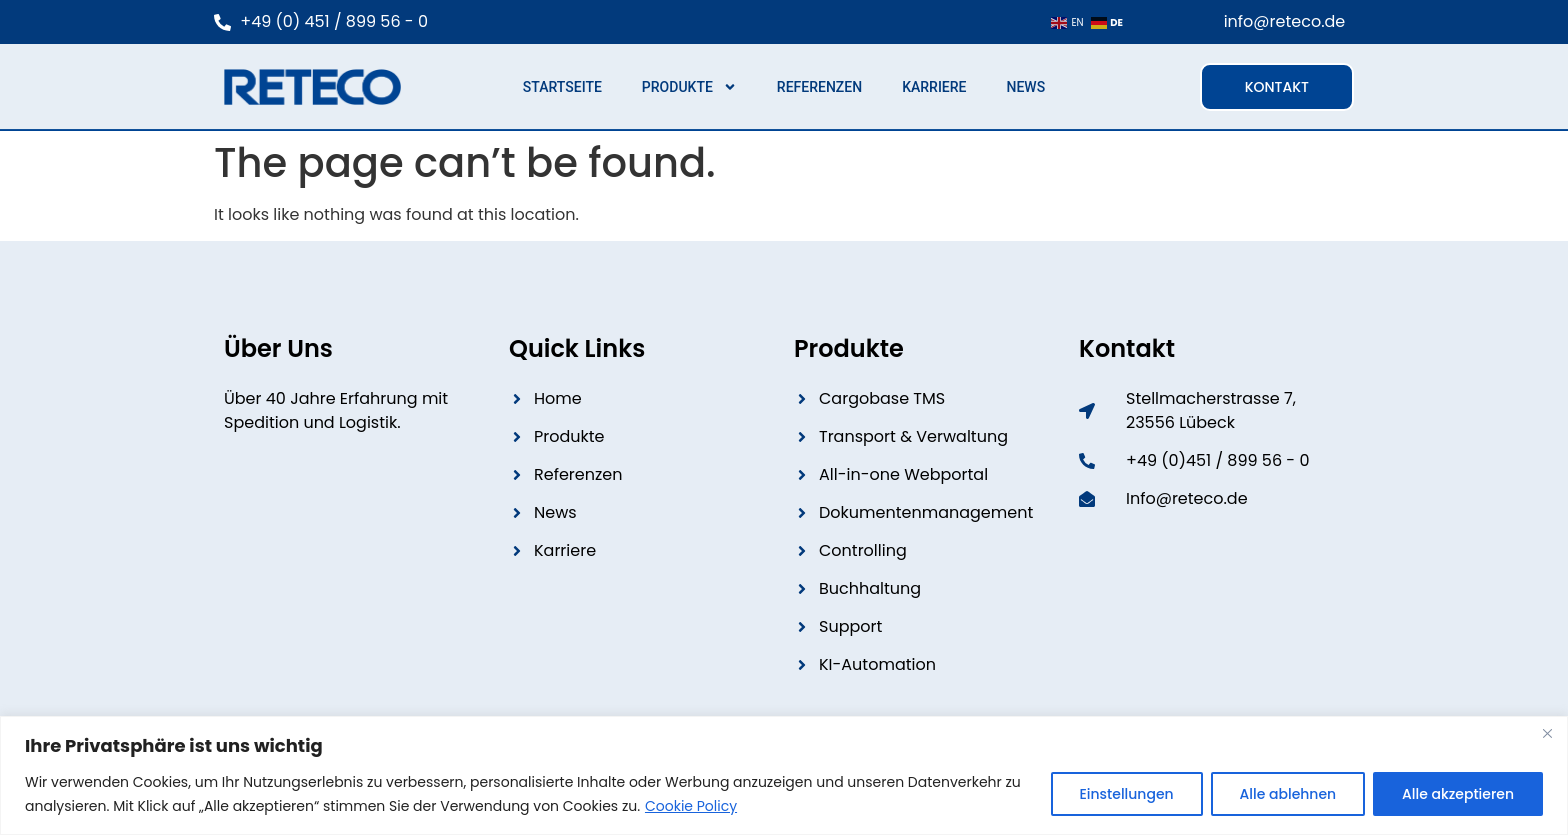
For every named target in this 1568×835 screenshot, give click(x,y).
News (1025, 87)
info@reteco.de (1285, 21)
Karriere (934, 87)
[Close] (1547, 733)
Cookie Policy (691, 806)
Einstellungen (1126, 794)
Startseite (562, 87)
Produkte (689, 87)
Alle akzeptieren (1458, 794)
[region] (784, 775)
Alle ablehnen (1287, 794)
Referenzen (819, 87)
